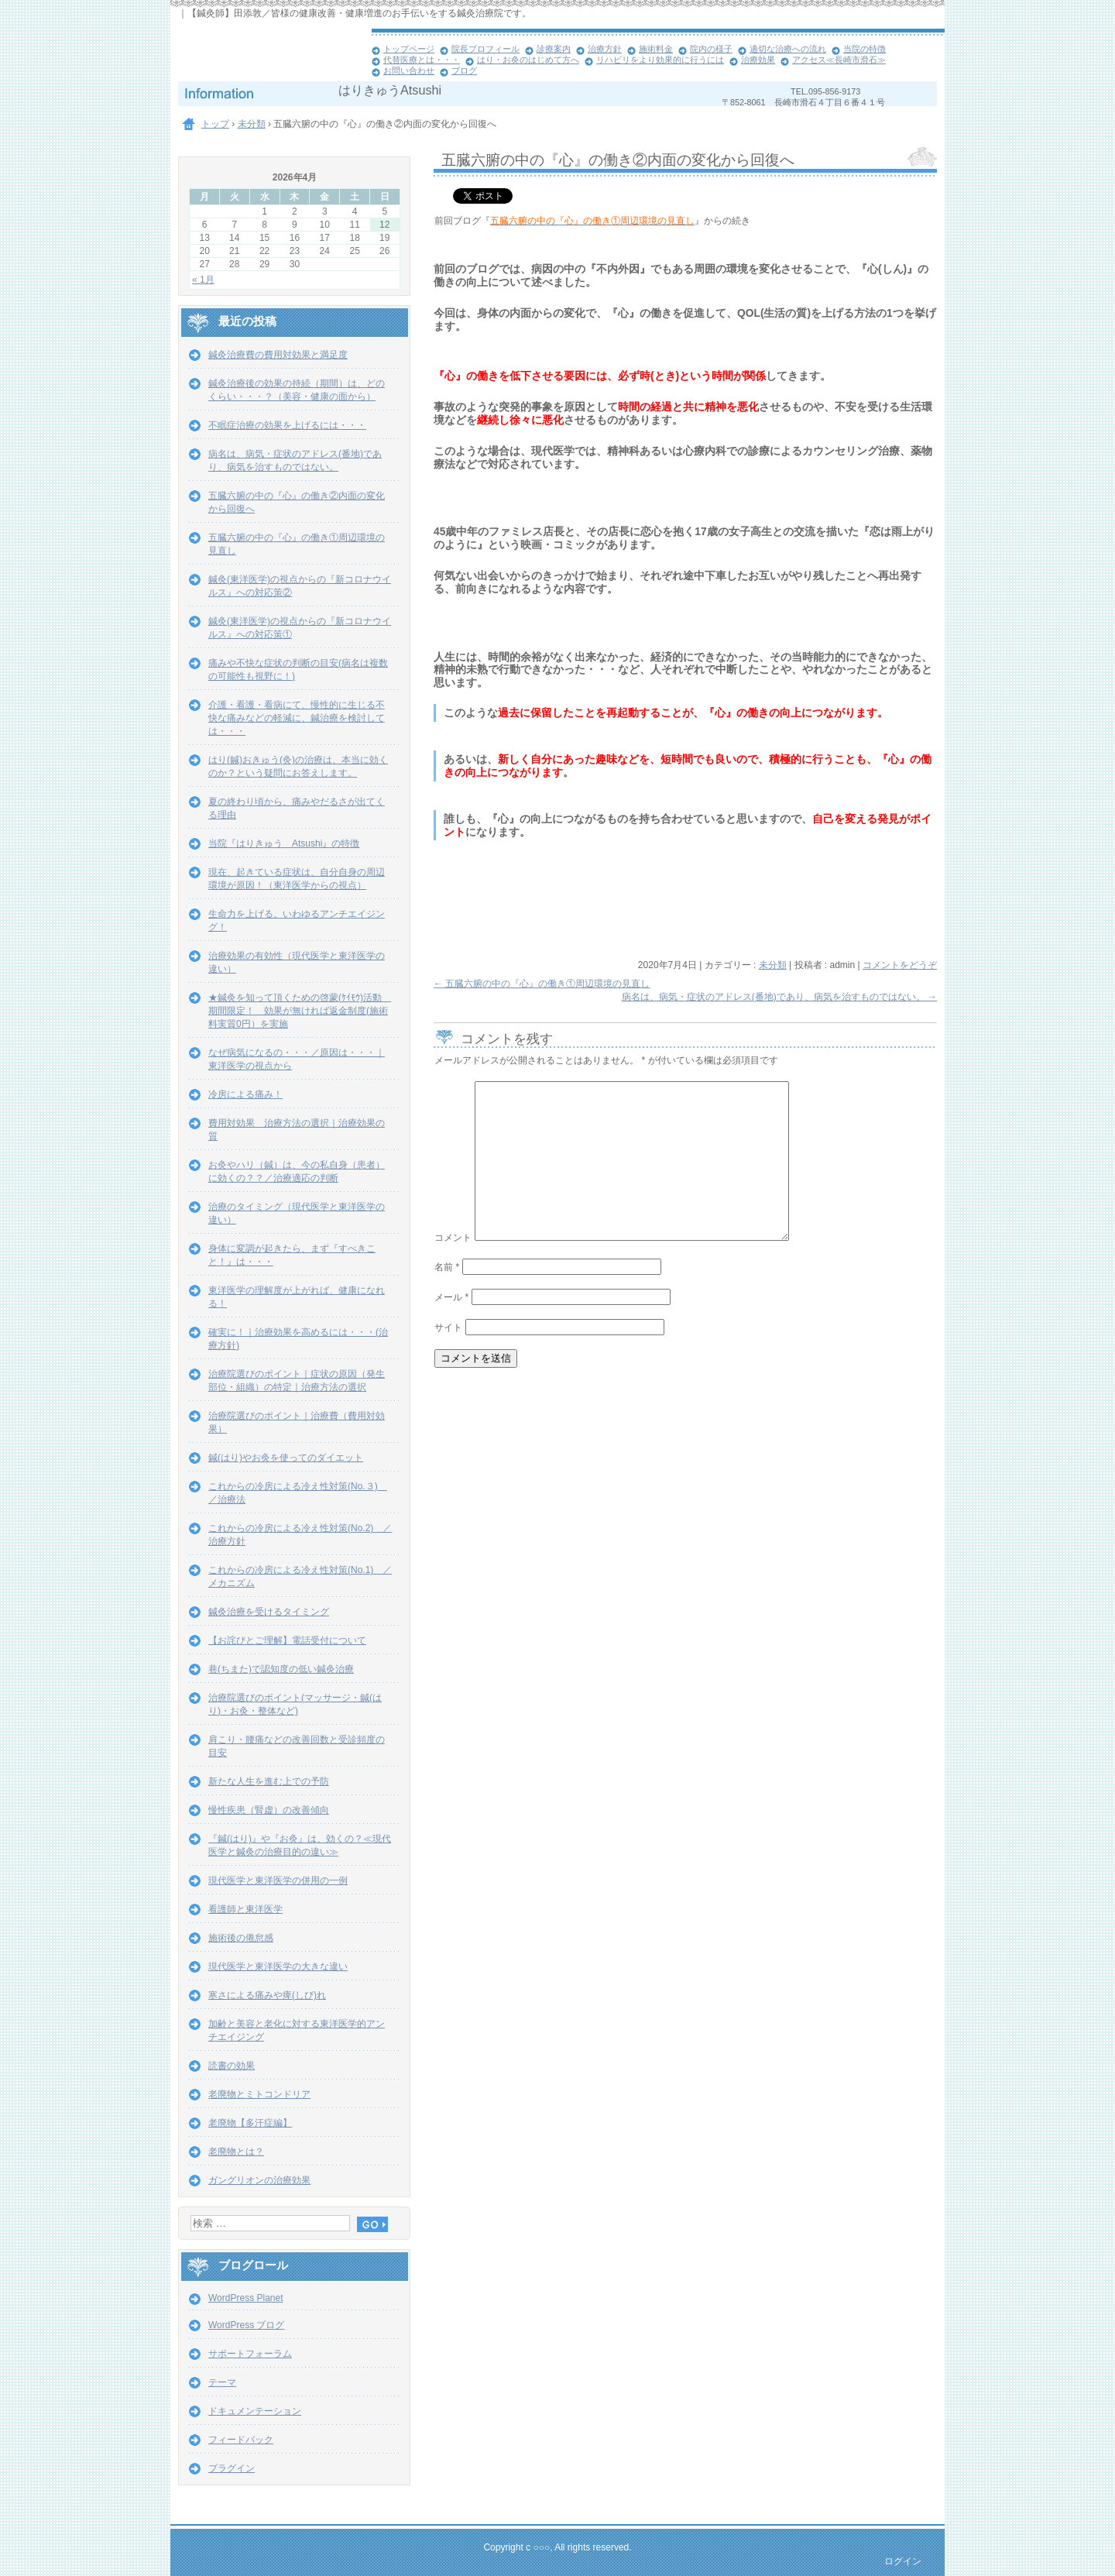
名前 (446, 1267)
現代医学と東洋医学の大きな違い (278, 1966)
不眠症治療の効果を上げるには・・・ (287, 425)
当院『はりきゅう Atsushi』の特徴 (283, 843)
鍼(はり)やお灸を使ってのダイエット (285, 1457)
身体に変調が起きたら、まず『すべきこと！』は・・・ (292, 1255)
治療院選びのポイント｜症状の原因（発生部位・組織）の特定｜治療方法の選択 (296, 1381)
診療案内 (554, 48)
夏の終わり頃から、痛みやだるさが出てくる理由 (296, 808)
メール (451, 1297)
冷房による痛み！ (245, 1094)
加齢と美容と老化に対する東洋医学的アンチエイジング (296, 2030)
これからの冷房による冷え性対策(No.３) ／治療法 (297, 1493)
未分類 (773, 965)
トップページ (408, 48)
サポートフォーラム (250, 2353)
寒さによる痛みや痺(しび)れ (267, 1995)
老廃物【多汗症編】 (250, 2122)
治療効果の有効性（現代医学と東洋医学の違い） (296, 962)
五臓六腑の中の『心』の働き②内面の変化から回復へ (296, 502)
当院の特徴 (864, 48)
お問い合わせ (408, 70)
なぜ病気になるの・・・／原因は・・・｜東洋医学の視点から (296, 1059)
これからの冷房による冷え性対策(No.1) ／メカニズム (300, 1576)
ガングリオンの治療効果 (259, 2180)
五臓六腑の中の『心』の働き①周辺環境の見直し (542, 983)
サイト (448, 1327)
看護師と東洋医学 (245, 1909)
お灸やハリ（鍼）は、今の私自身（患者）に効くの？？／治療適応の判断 (296, 1171)
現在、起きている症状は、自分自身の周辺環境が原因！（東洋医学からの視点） (296, 879)
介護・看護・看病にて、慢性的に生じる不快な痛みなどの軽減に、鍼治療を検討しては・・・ (296, 718)
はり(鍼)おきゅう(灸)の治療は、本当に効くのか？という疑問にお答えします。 (298, 766)
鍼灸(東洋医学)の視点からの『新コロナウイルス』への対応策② (299, 586)
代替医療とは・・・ (421, 59)
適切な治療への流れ (788, 48)
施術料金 (656, 48)
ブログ (464, 70)
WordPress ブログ (246, 2325)
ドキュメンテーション (254, 2411)
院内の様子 (711, 48)
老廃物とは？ (236, 2151)
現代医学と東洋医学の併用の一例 (278, 1880)
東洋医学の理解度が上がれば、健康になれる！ (296, 1297)
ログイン (902, 2561)
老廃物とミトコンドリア (259, 2094)
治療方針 (605, 48)
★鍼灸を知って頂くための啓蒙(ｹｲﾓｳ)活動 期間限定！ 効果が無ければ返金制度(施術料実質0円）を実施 (299, 1010)
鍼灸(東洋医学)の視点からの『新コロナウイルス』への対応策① (299, 628)
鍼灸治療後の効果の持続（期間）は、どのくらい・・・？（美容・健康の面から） (296, 390)
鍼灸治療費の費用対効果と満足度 (278, 354)
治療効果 (758, 59)
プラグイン (231, 2468)
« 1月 (203, 279)
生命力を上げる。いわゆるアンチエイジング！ (296, 920)
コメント (453, 1237)
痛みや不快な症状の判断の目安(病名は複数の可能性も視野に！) (298, 670)
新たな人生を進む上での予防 (268, 1781)
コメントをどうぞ (900, 965)
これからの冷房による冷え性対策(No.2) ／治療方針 (300, 1535)
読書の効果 (231, 2065)
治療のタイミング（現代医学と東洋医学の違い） (296, 1213)
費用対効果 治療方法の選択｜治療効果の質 (296, 1130)
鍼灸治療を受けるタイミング (268, 1611)
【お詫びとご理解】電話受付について (287, 1640)
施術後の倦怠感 (240, 1937)
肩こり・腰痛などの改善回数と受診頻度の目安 (296, 1746)
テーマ (222, 2382)
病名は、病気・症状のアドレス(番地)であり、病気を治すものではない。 (779, 996)
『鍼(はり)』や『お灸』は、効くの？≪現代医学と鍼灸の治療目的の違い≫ (299, 1845)
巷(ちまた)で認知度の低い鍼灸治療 (281, 1669)
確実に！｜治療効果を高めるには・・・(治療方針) (298, 1339)
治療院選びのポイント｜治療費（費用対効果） (296, 1422)
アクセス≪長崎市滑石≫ (839, 59)
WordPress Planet (245, 2298)
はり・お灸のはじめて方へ (528, 59)
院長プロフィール (485, 48)
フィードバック (240, 2439)
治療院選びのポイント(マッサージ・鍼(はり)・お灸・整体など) (295, 1704)
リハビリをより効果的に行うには (660, 59)
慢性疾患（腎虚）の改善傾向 (268, 1810)
